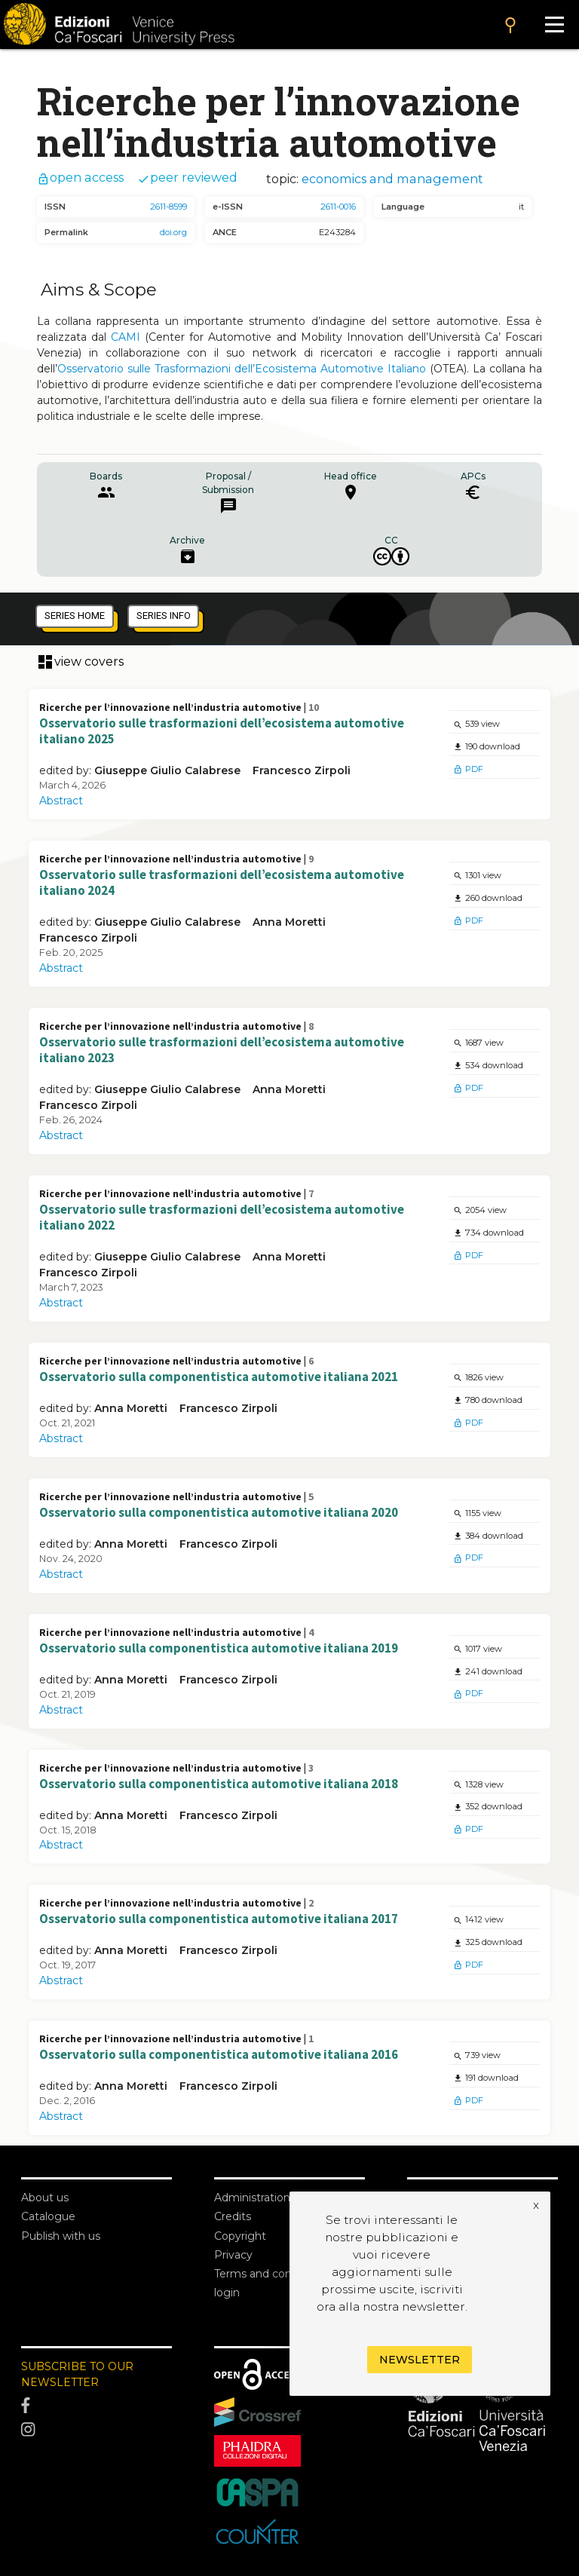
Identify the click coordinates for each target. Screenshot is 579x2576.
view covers (80, 662)
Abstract (61, 800)
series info (163, 615)
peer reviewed (187, 177)
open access (80, 177)
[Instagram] (96, 2430)
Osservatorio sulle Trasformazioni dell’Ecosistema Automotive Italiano (241, 368)
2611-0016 (338, 206)
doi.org (173, 232)
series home (74, 615)
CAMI (125, 337)
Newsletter (419, 2359)
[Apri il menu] (554, 24)
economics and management (392, 178)
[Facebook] (96, 2406)
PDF (468, 769)
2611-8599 (168, 206)
